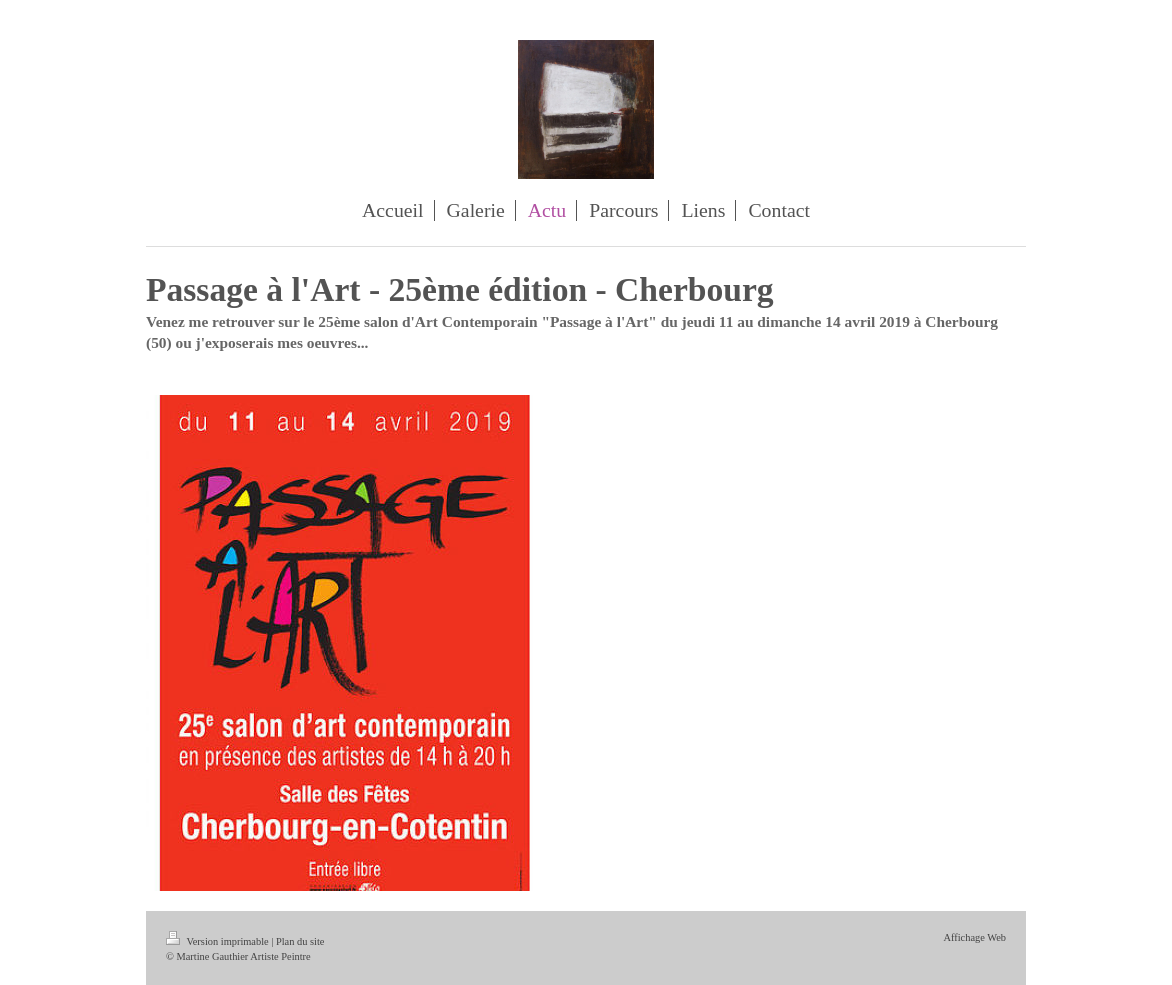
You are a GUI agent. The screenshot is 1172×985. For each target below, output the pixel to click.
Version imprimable (218, 941)
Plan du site (300, 941)
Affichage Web (974, 937)
